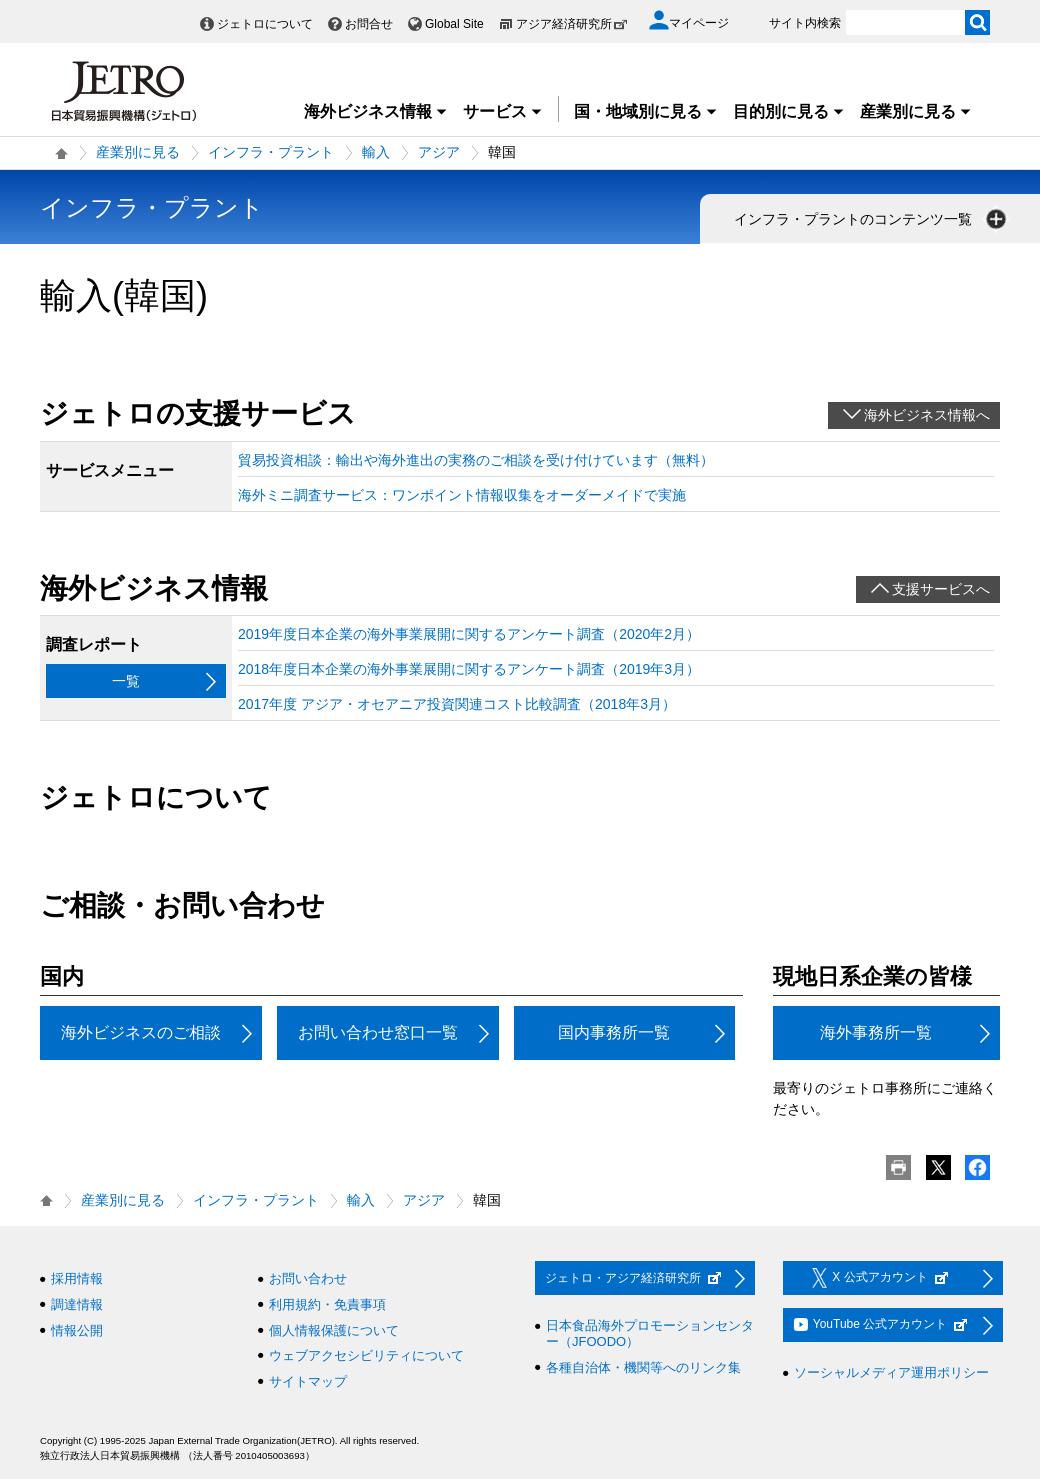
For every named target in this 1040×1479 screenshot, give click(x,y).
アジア (439, 152)
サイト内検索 (805, 23)
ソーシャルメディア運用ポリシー (891, 1372)
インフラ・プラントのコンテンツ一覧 (872, 219)
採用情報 (77, 1278)
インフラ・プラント (271, 152)
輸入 (376, 152)
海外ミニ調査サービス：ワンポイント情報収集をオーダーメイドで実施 (462, 495)
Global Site (454, 24)
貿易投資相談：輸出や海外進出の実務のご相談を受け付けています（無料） (476, 460)
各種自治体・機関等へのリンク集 (643, 1367)
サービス (503, 111)
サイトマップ (308, 1381)
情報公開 (77, 1330)
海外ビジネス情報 (376, 111)
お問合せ (369, 24)
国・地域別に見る (646, 111)
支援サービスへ (941, 589)
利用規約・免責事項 (327, 1304)
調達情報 (77, 1304)
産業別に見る (916, 111)
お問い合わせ (308, 1278)
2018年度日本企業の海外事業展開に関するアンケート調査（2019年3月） (469, 669)
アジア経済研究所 (572, 24)
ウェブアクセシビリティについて (366, 1355)
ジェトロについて (265, 24)
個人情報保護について (334, 1330)
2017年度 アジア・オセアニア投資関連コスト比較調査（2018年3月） (457, 704)
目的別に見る (789, 111)
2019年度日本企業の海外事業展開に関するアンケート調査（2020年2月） (469, 634)
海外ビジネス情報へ (927, 415)
